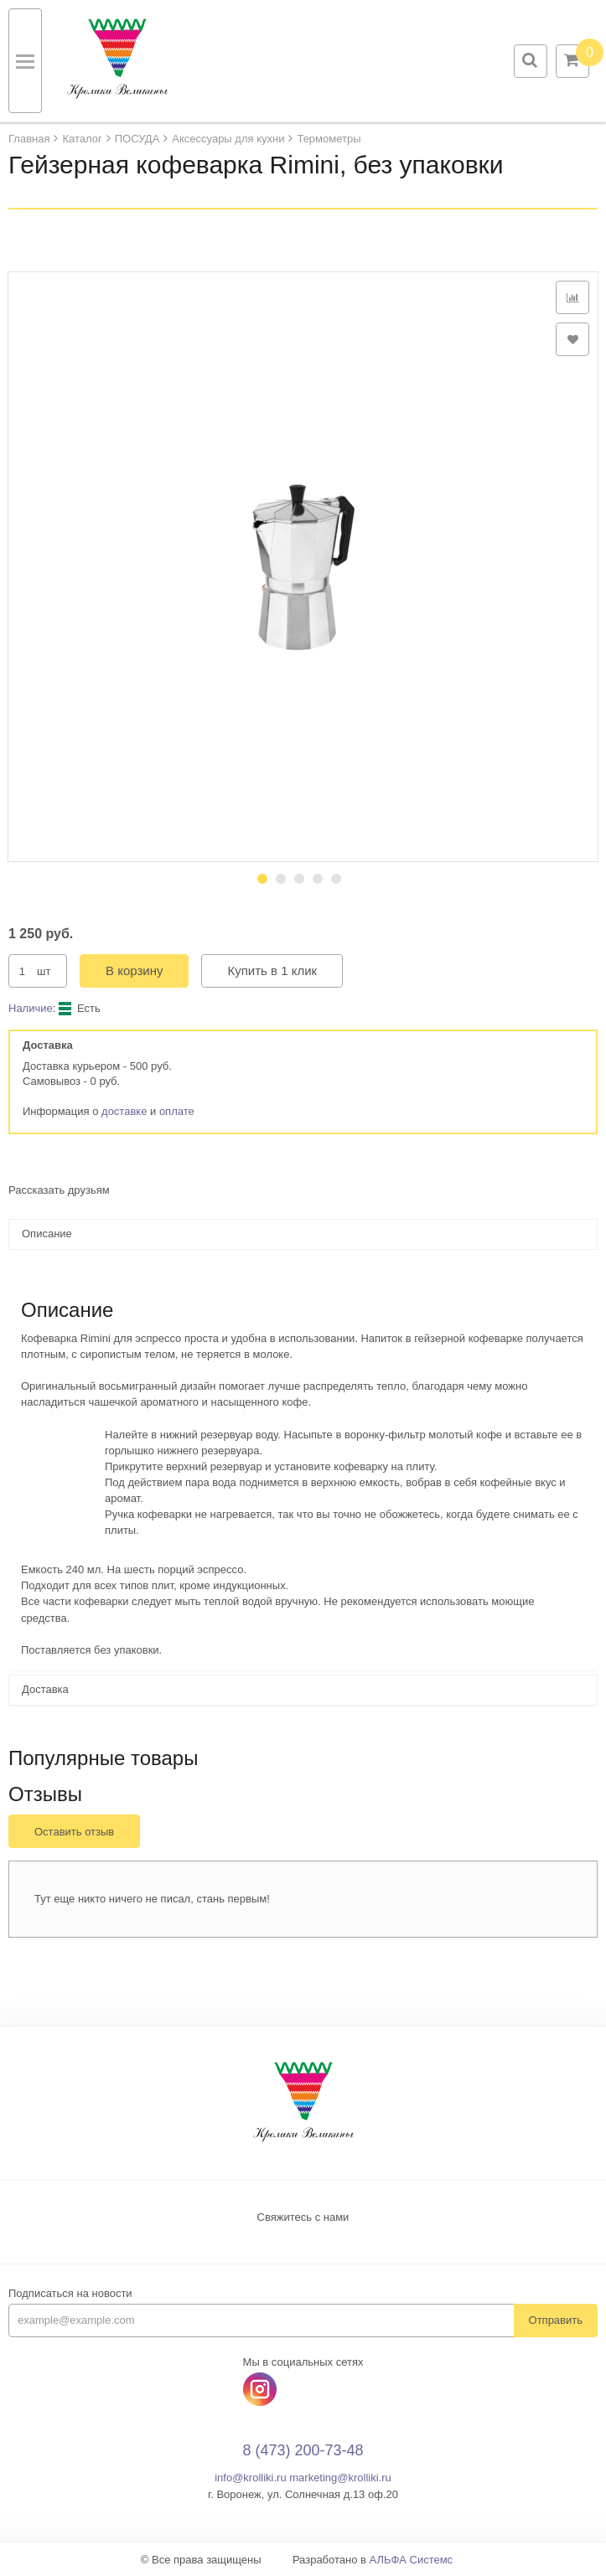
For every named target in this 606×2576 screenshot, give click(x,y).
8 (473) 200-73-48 (302, 2450)
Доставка (45, 1689)
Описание (47, 1233)
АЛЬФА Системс (411, 2559)
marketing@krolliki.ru (340, 2477)
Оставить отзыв (74, 1831)
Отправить (556, 2320)
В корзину (134, 970)
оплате (176, 1111)
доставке (124, 1111)
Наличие (30, 1008)
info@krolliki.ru (250, 2477)
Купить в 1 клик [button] (272, 970)
